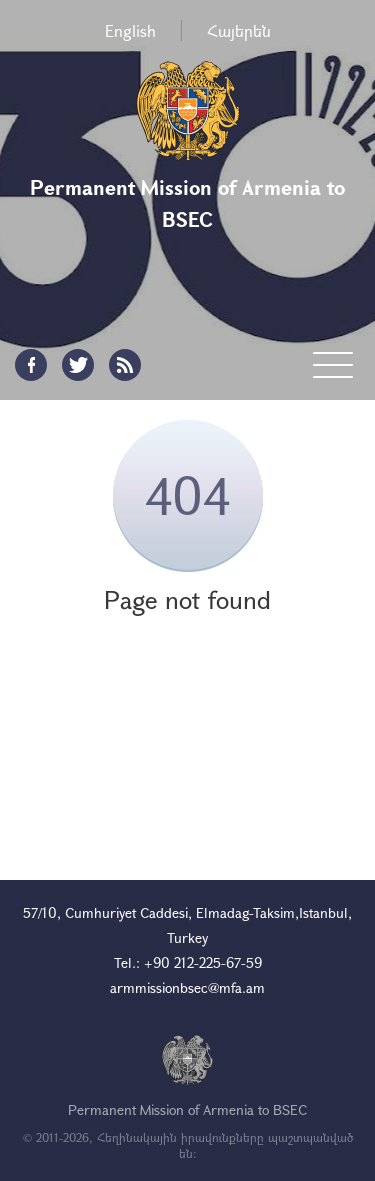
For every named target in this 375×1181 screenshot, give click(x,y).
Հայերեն (239, 30)
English (130, 30)
